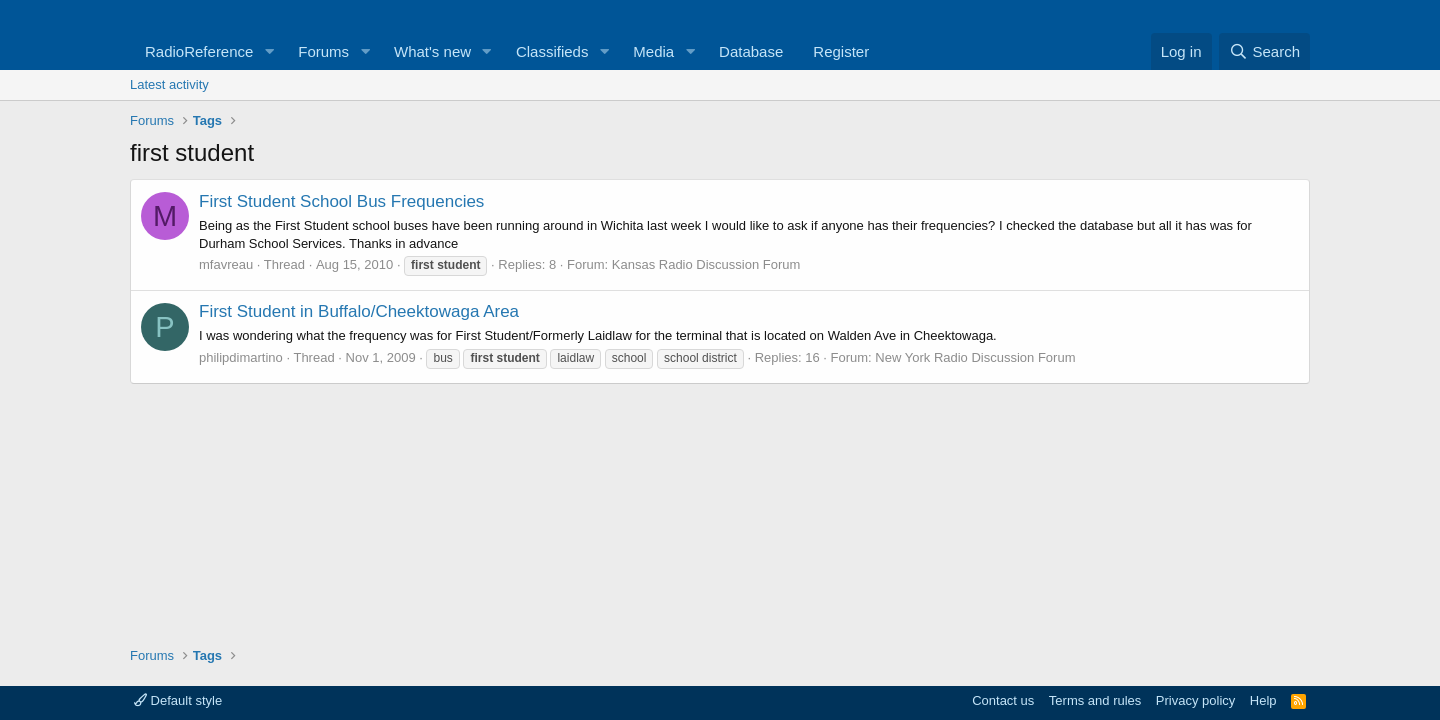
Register (841, 51)
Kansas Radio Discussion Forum (706, 264)
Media (653, 51)
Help (1263, 700)
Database (751, 51)
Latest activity (169, 84)
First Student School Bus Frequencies (341, 201)
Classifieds (552, 51)
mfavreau (226, 264)
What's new (432, 51)
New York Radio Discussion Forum (975, 357)
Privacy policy (1195, 700)
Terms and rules (1095, 700)
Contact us (1003, 700)
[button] (269, 51)
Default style (178, 700)
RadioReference (199, 51)
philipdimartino (241, 357)
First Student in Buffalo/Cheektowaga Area (359, 311)
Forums (323, 51)
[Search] (1264, 51)
